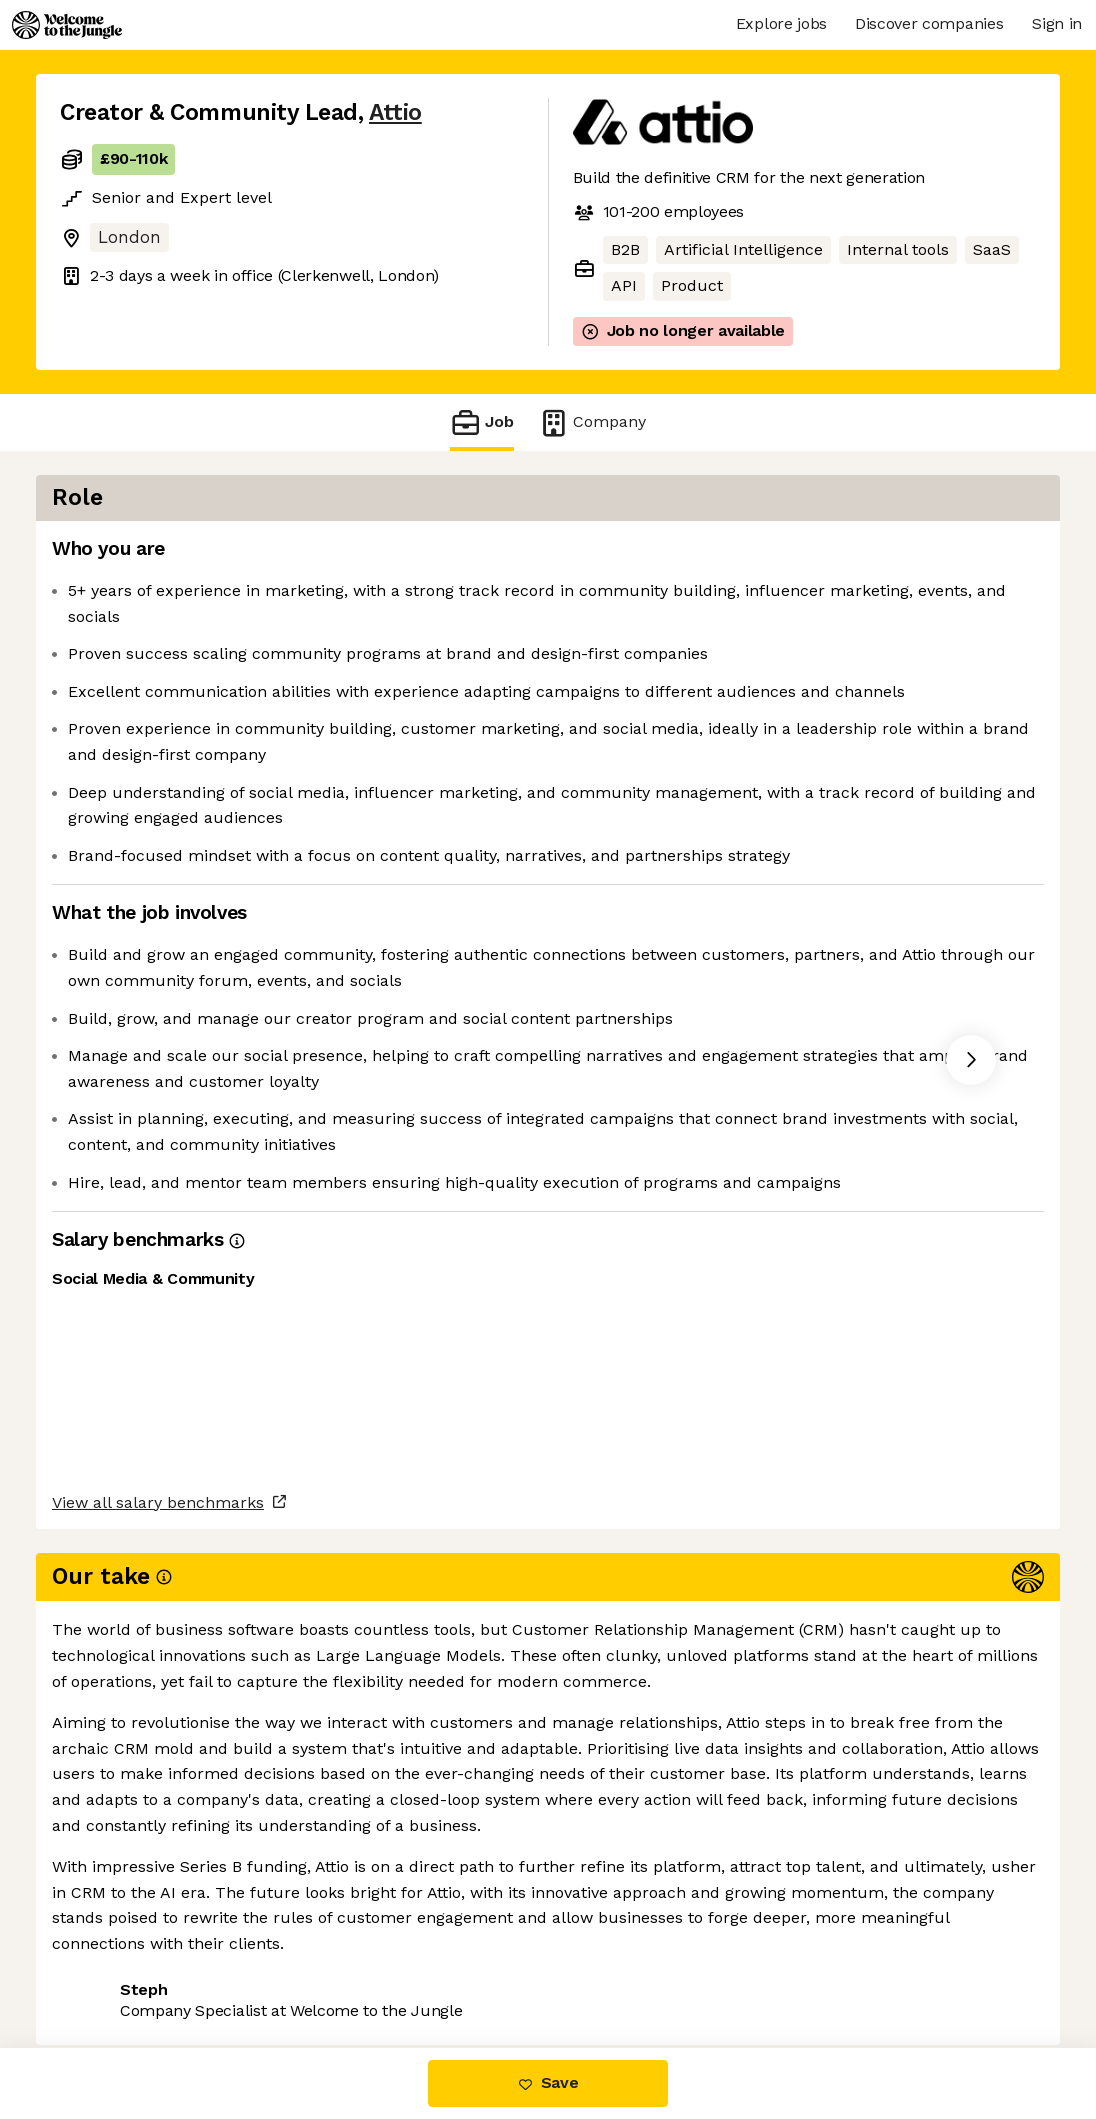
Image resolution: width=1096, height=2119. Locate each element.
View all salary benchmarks (158, 1783)
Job (482, 422)
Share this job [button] (115, 1860)
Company (592, 422)
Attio (395, 112)
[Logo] (67, 25)
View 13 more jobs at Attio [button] (300, 1860)
